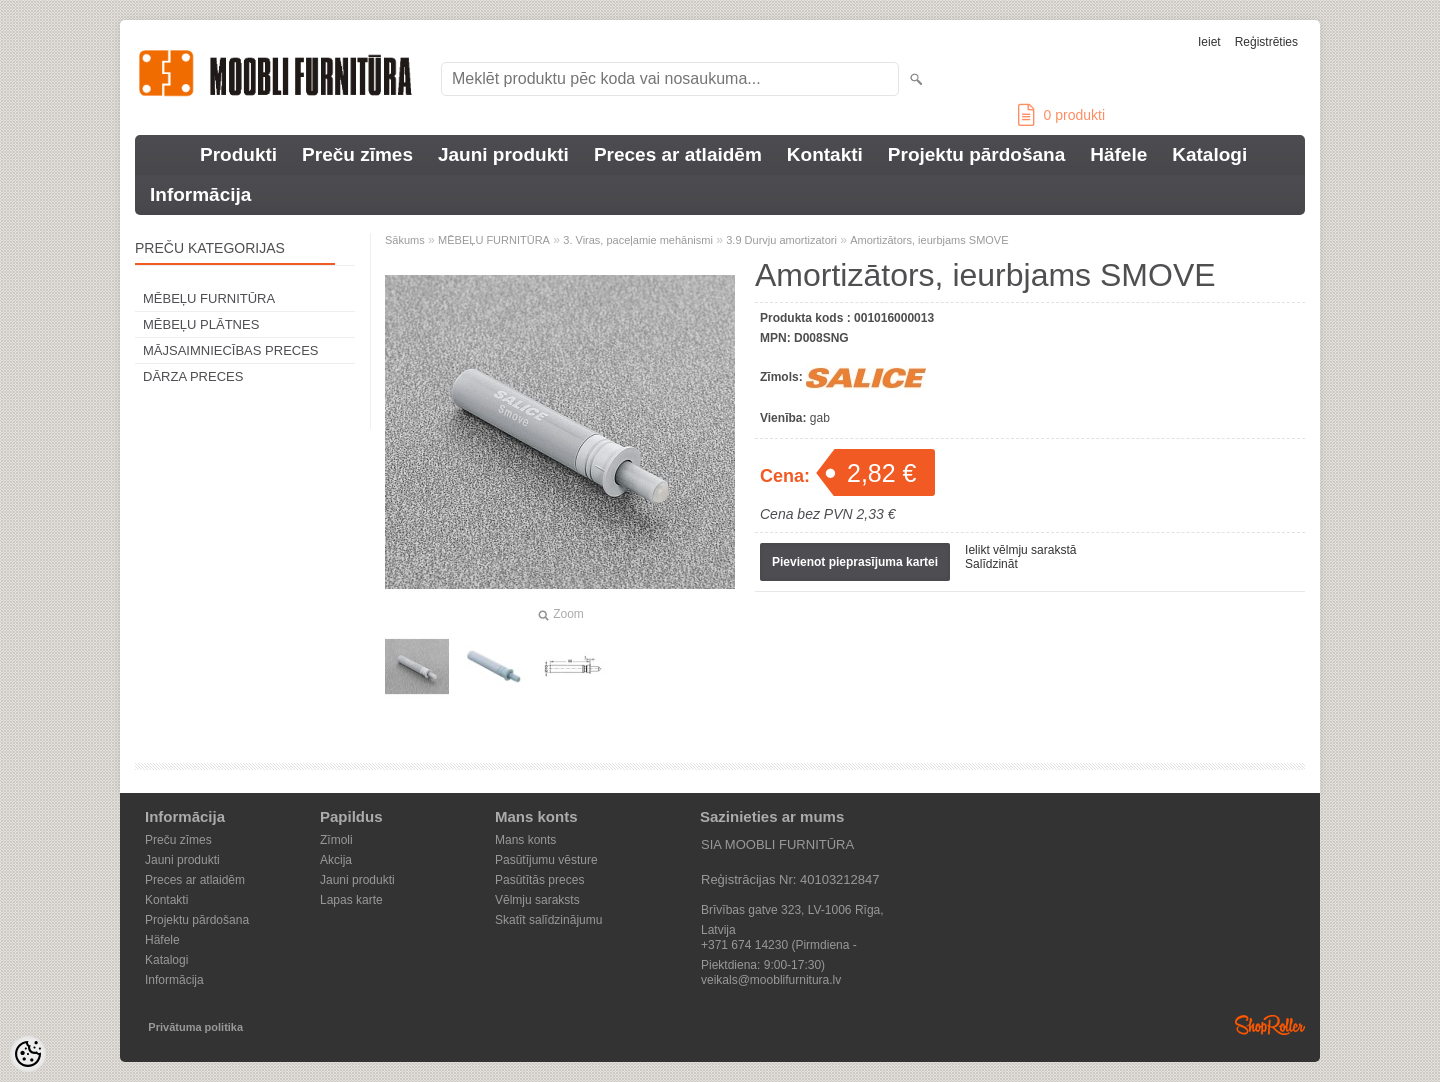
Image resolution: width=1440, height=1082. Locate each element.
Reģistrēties (1266, 42)
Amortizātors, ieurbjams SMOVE (929, 240)
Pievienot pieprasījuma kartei (855, 562)
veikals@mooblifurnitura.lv (771, 980)
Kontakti (825, 154)
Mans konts (525, 840)
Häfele (1118, 154)
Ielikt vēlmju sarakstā (1020, 550)
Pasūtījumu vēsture (546, 860)
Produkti (238, 154)
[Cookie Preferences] (28, 1054)
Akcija (336, 860)
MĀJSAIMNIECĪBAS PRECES (231, 350)
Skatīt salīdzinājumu (548, 920)
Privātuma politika (195, 1027)
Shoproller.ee (1270, 1025)
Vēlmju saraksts (537, 900)
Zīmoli (336, 840)
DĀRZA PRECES (193, 376)
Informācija (200, 194)
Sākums (405, 240)
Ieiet (1209, 42)
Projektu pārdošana (976, 154)
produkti (1061, 115)
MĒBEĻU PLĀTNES (201, 324)
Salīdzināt (991, 564)
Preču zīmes (357, 154)
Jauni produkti (503, 154)
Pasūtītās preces (539, 880)
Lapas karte (351, 900)
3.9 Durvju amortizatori (781, 240)
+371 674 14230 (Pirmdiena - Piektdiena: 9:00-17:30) (779, 946)
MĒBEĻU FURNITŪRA (209, 298)
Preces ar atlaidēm (678, 154)
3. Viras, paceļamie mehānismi (638, 240)
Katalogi (1209, 154)
